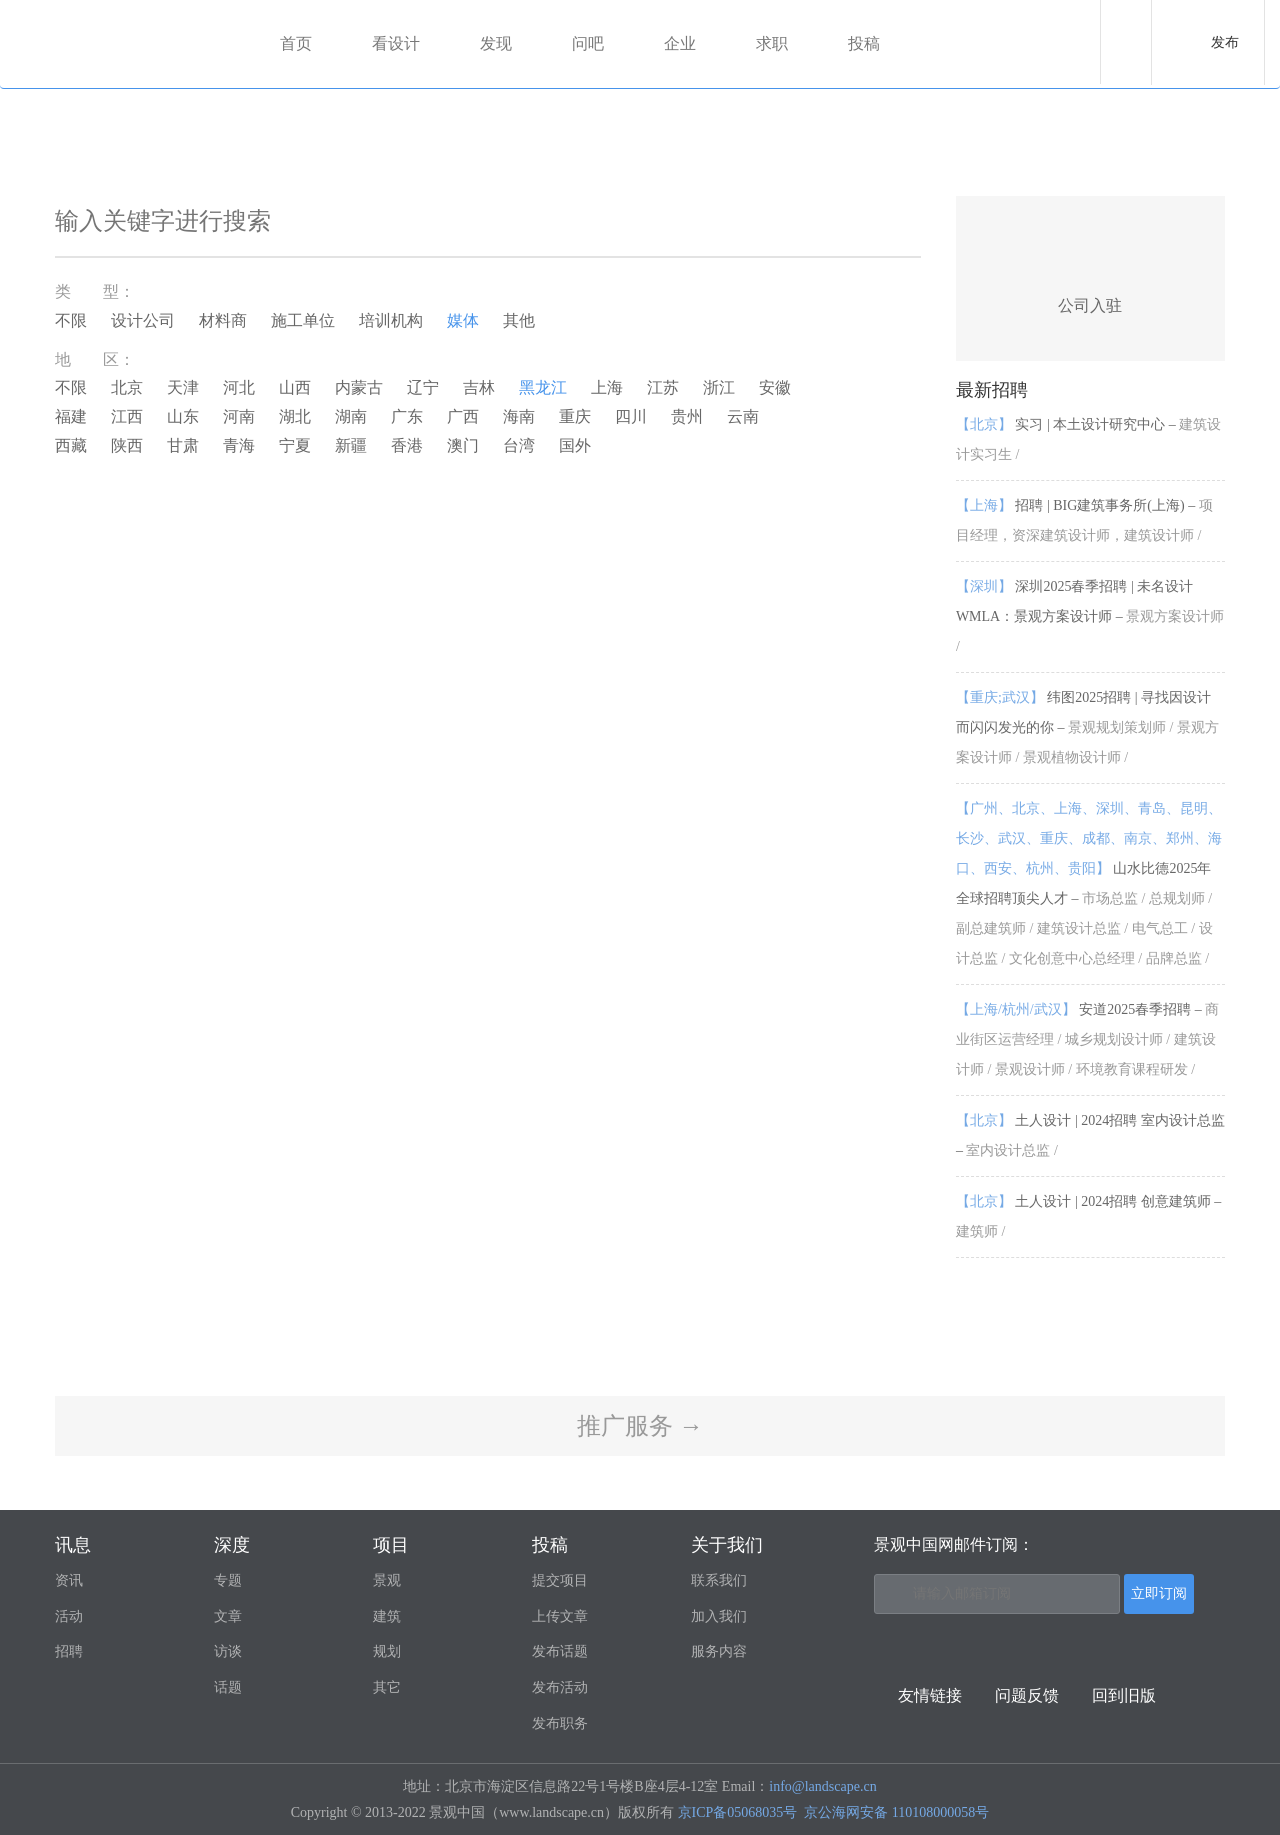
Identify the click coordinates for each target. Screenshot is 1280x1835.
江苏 (663, 387)
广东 (407, 416)
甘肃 (183, 445)
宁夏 (295, 445)
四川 (631, 416)
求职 (772, 43)
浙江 (719, 387)
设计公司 (143, 320)
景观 (387, 1580)
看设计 (396, 43)
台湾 (519, 445)
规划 (387, 1651)
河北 (239, 387)
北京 (127, 387)
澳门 (463, 445)
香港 (407, 445)
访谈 (228, 1651)
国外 (575, 445)
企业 (680, 43)
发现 (496, 43)
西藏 (71, 445)
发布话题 (560, 1651)
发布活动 (560, 1687)
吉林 (479, 387)
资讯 (69, 1580)
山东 (183, 416)
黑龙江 (543, 387)
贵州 (687, 416)
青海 (239, 445)
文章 (228, 1616)
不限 (71, 320)
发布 (1225, 42)
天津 (183, 387)
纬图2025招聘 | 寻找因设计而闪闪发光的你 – (1087, 727)
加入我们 (719, 1616)
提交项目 (560, 1580)
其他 (519, 320)
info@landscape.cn (822, 1786)
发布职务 (560, 1723)
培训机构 (391, 320)
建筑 (387, 1616)
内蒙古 (359, 387)
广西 (463, 416)
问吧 (588, 43)
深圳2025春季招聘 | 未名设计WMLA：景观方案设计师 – (1090, 616)
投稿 (864, 43)
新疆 (351, 445)
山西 (295, 387)
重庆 (575, 416)
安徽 (775, 387)
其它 (387, 1687)
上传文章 (560, 1616)
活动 (69, 1616)
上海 (607, 387)
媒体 (463, 320)
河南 (239, 416)
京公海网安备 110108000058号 (896, 1812)
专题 (228, 1580)
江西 (127, 416)
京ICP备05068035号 (738, 1812)
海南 (519, 416)
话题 (228, 1687)
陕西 (127, 445)
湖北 (295, 416)
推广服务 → (640, 1426)
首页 (296, 43)
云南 (743, 416)
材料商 (223, 320)
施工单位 (303, 320)
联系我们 (719, 1580)
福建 (71, 416)
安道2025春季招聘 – (1087, 1039)
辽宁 (423, 387)
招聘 (69, 1651)
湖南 (351, 416)
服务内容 (719, 1651)
